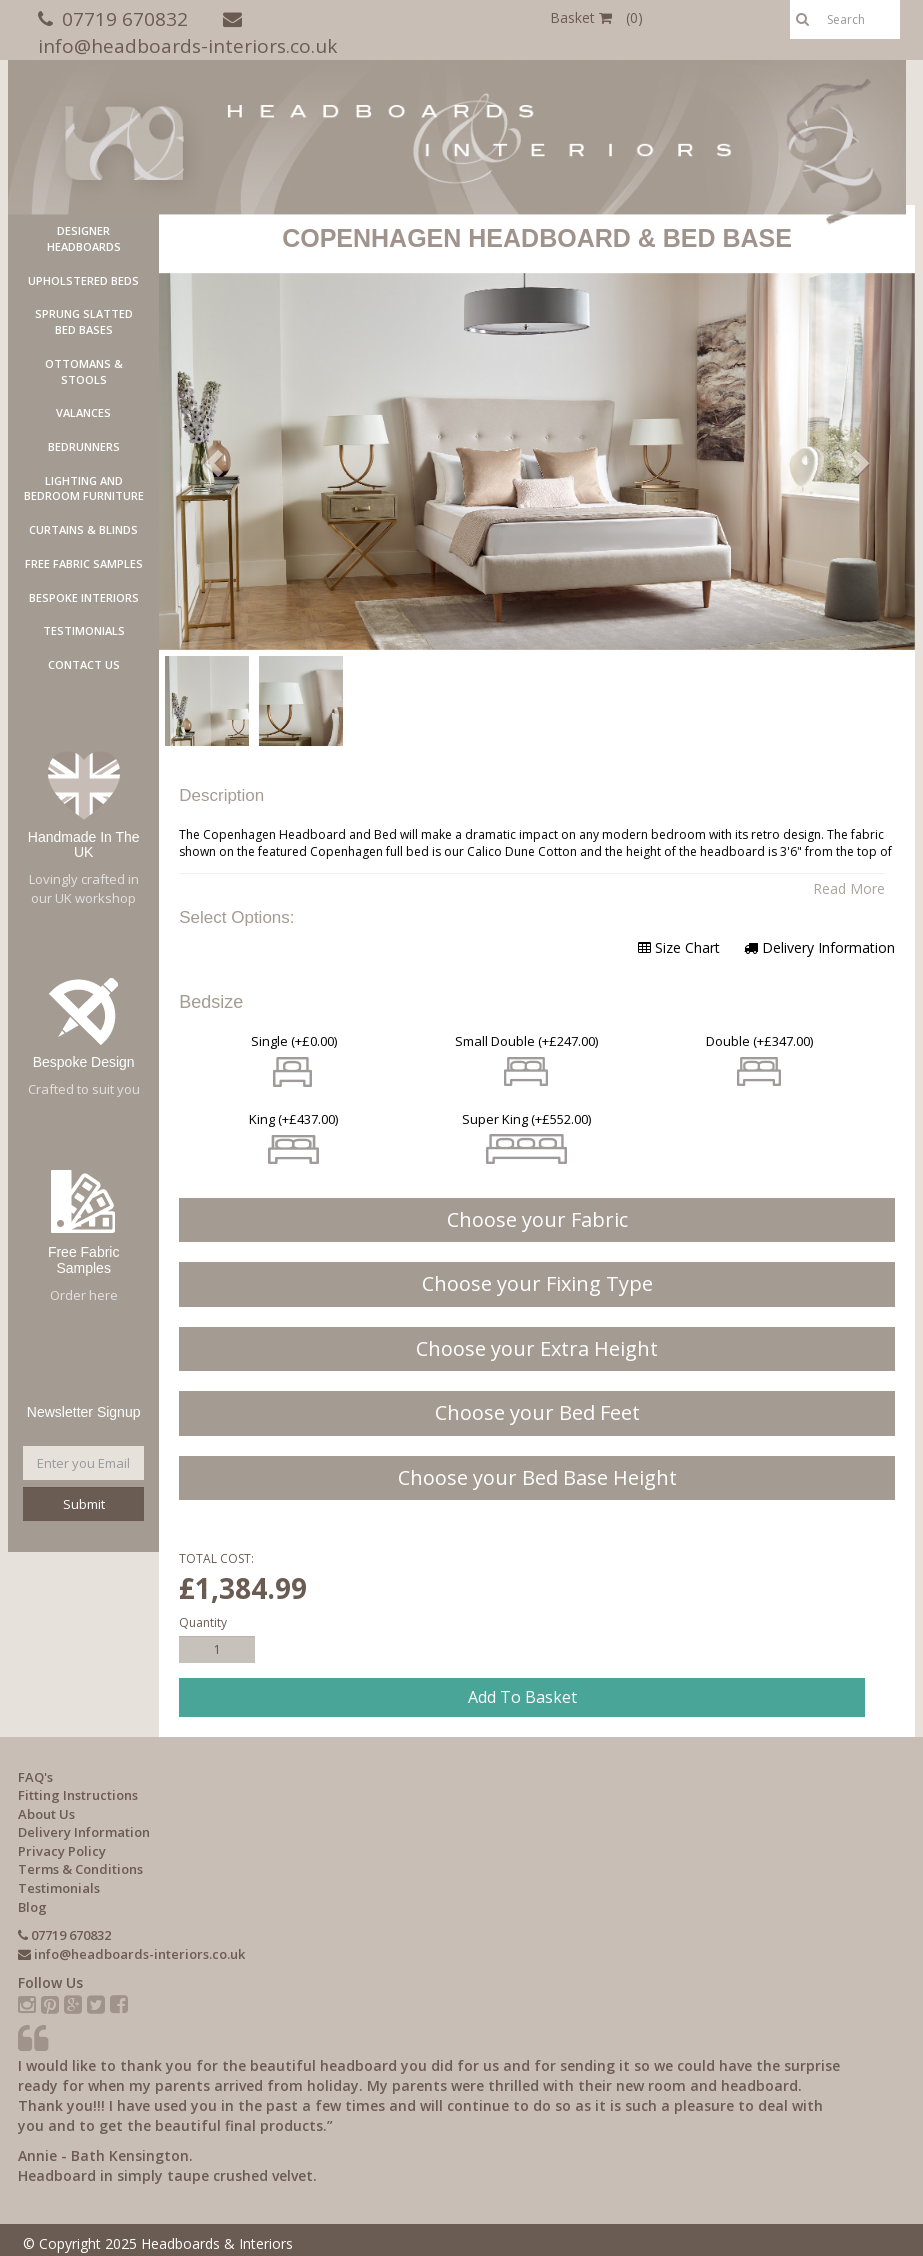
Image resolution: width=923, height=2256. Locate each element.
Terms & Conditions (80, 1869)
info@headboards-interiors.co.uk (187, 46)
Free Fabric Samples (84, 563)
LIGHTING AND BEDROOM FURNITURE (84, 488)
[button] (215, 461)
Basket (596, 17)
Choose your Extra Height (537, 1348)
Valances (83, 412)
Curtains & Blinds (83, 529)
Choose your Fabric (537, 1219)
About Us (46, 1814)
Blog (32, 1907)
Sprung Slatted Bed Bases (84, 321)
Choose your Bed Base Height (537, 1477)
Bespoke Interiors (84, 597)
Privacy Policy (62, 1851)
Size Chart (679, 947)
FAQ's (35, 1777)
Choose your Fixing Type (537, 1283)
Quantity (203, 1622)
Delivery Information (819, 947)
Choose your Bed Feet (537, 1412)
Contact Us (84, 664)
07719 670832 (125, 19)
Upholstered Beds (83, 280)
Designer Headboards (84, 238)
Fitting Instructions (78, 1795)
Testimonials (84, 630)
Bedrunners (84, 446)
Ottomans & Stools (84, 371)
